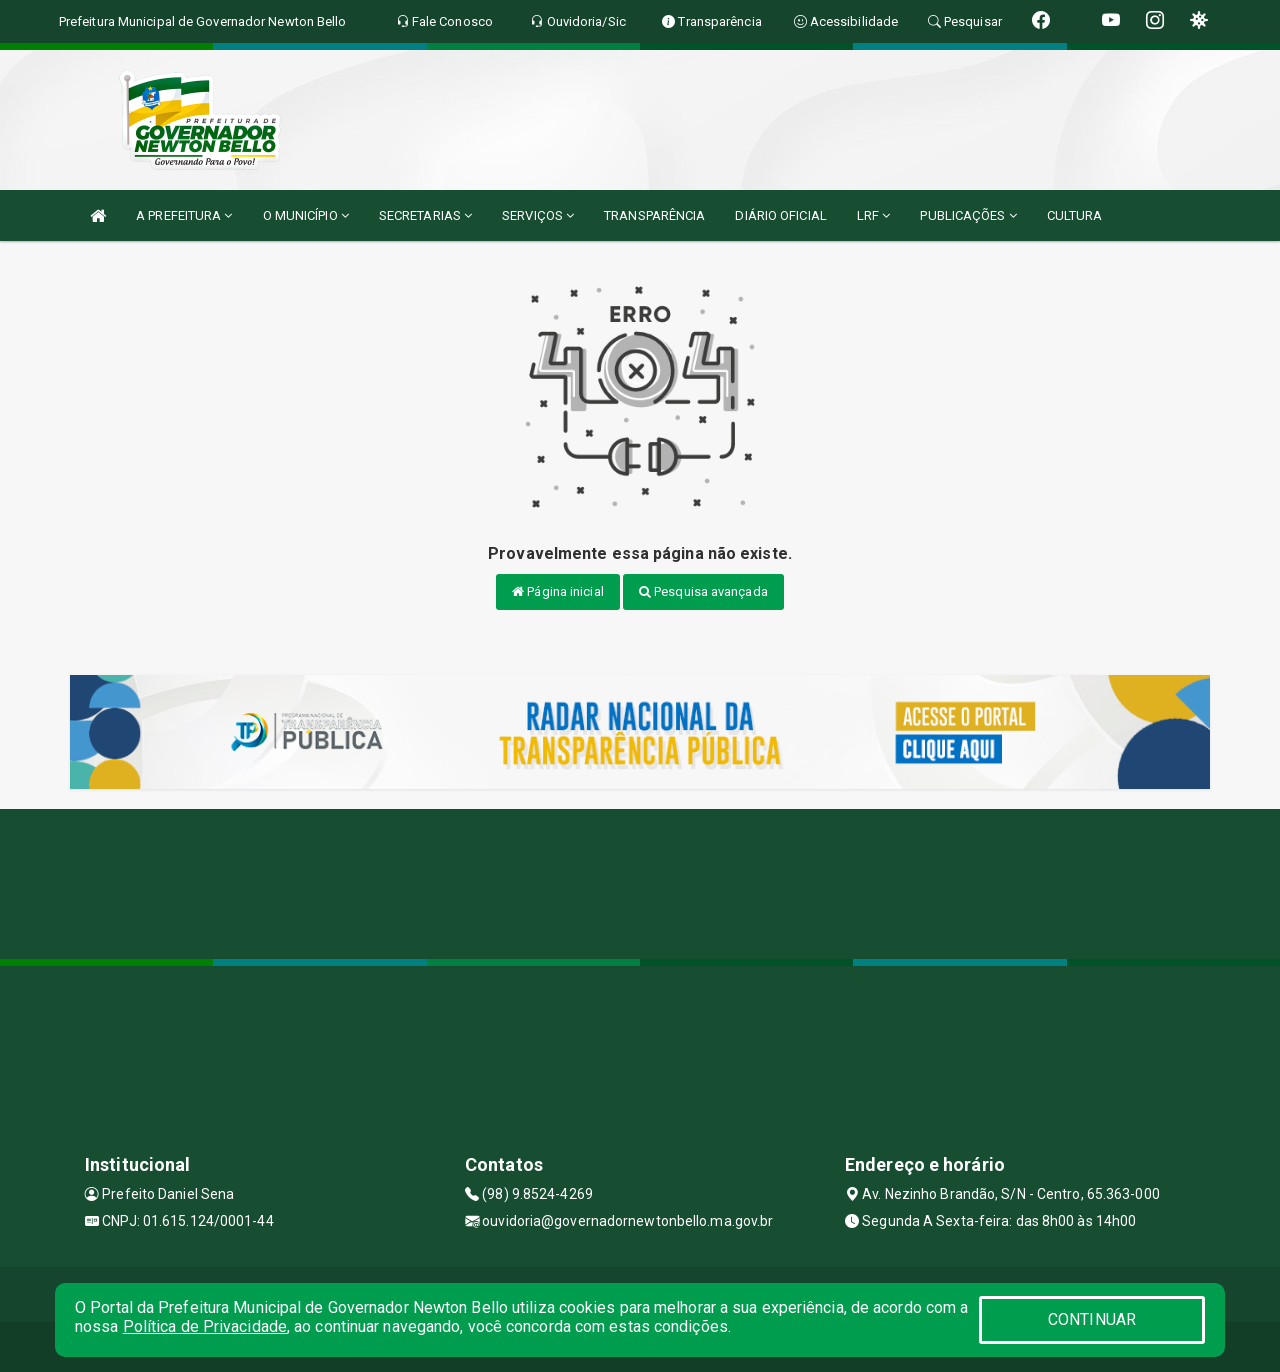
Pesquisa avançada (703, 591)
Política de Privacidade (205, 1326)
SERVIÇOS (538, 215)
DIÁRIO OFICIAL (780, 215)
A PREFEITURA (184, 215)
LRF (874, 215)
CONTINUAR (1092, 1319)
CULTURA (1075, 215)
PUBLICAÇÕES (968, 215)
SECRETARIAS (425, 215)
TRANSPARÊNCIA (654, 215)
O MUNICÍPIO (306, 215)
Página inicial (558, 591)
